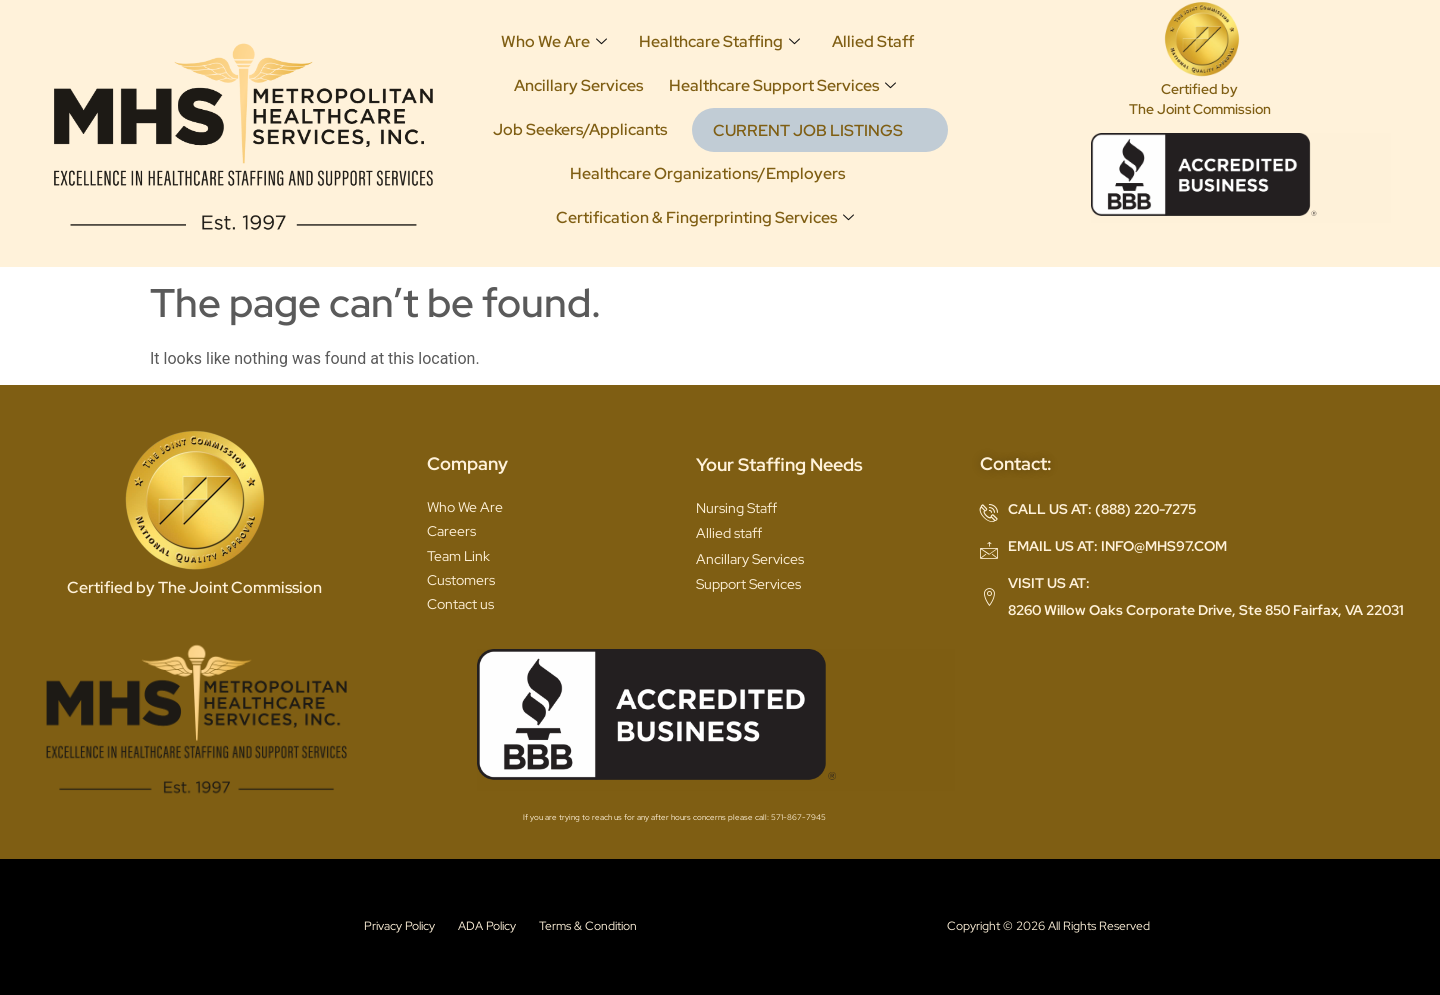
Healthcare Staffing (718, 41)
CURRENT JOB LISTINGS (807, 130)
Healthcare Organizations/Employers (706, 173)
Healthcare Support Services (781, 85)
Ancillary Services (577, 85)
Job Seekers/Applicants (579, 129)
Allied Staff (872, 41)
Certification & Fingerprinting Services (704, 217)
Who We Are (553, 41)
